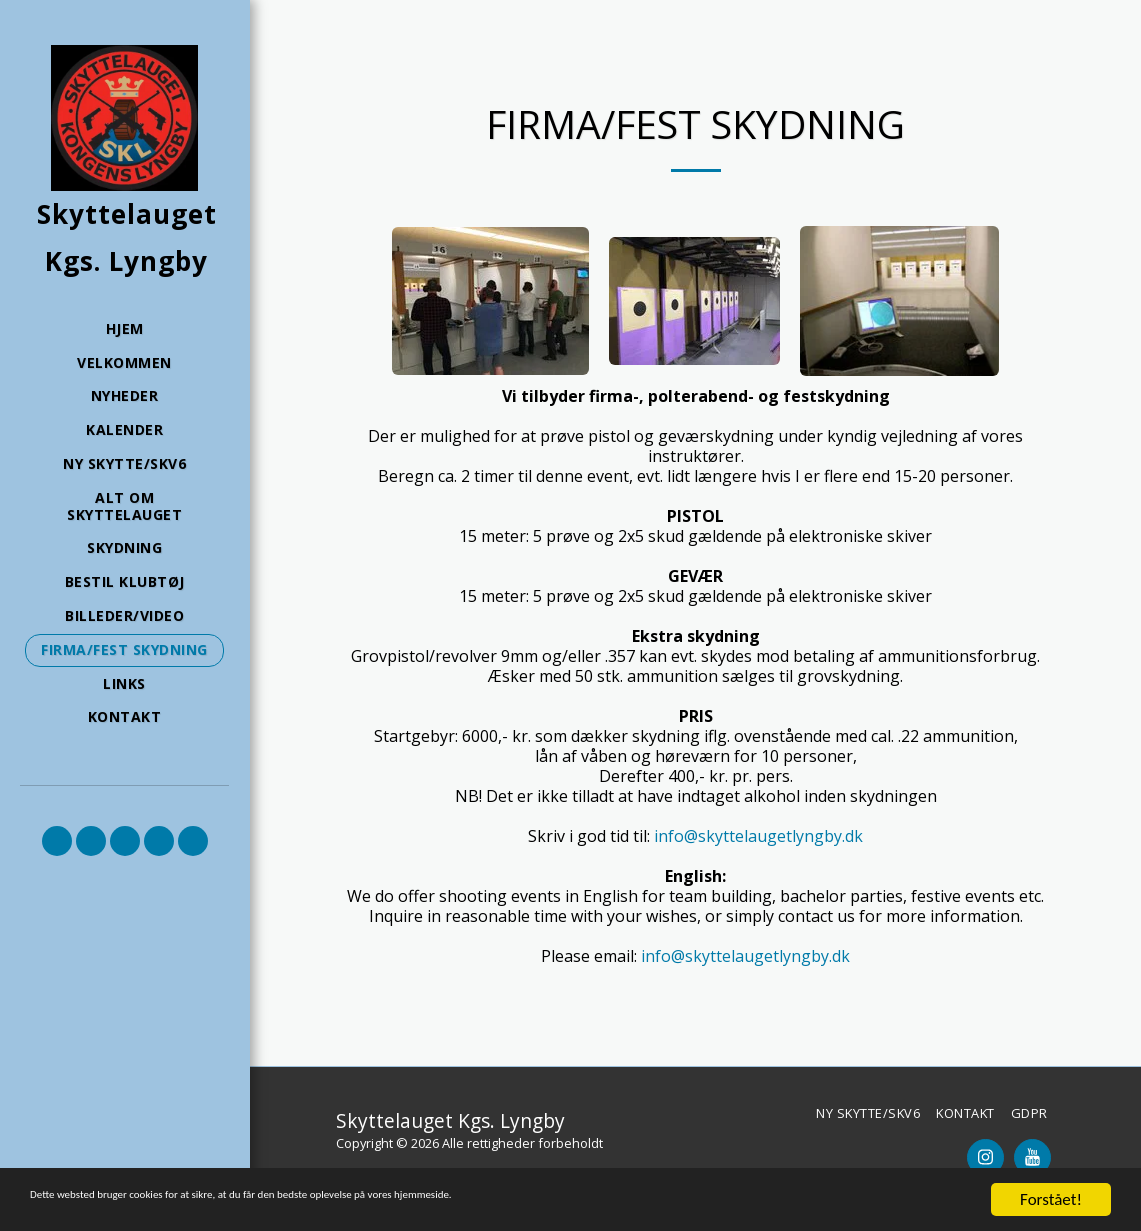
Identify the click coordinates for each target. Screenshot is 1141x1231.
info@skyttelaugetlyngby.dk (758, 836)
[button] (57, 841)
